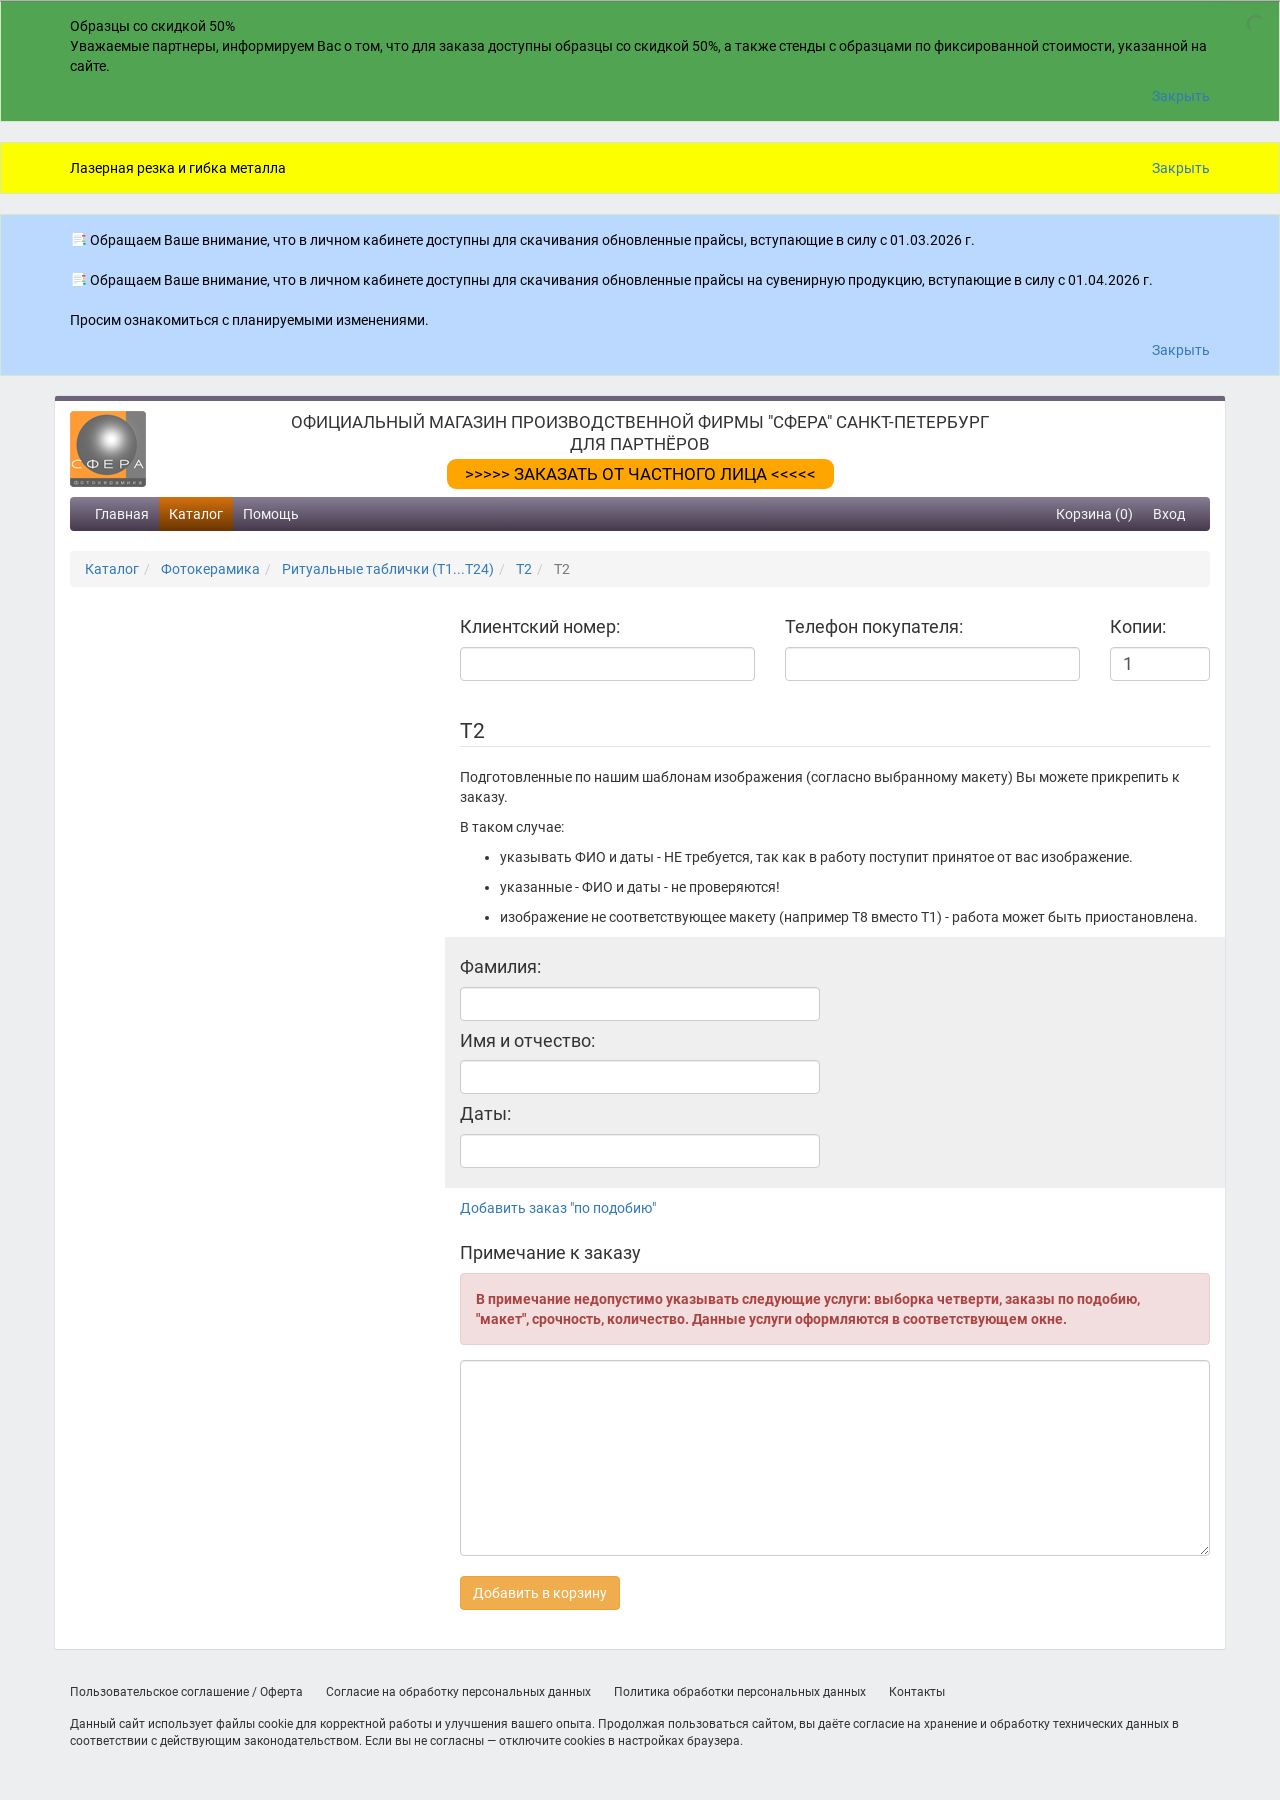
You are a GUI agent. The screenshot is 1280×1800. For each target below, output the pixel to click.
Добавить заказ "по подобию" (558, 1208)
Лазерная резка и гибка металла (178, 168)
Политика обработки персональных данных (740, 1692)
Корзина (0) (1094, 514)
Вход (1169, 514)
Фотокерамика (210, 569)
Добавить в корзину (540, 1593)
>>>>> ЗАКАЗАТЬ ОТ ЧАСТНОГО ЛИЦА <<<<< (640, 474)
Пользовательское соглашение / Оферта (186, 1692)
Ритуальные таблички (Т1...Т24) (388, 569)
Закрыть (1181, 96)
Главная (122, 514)
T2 (524, 569)
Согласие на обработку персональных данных (458, 1692)
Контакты (917, 1692)
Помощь (271, 514)
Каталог (196, 514)
